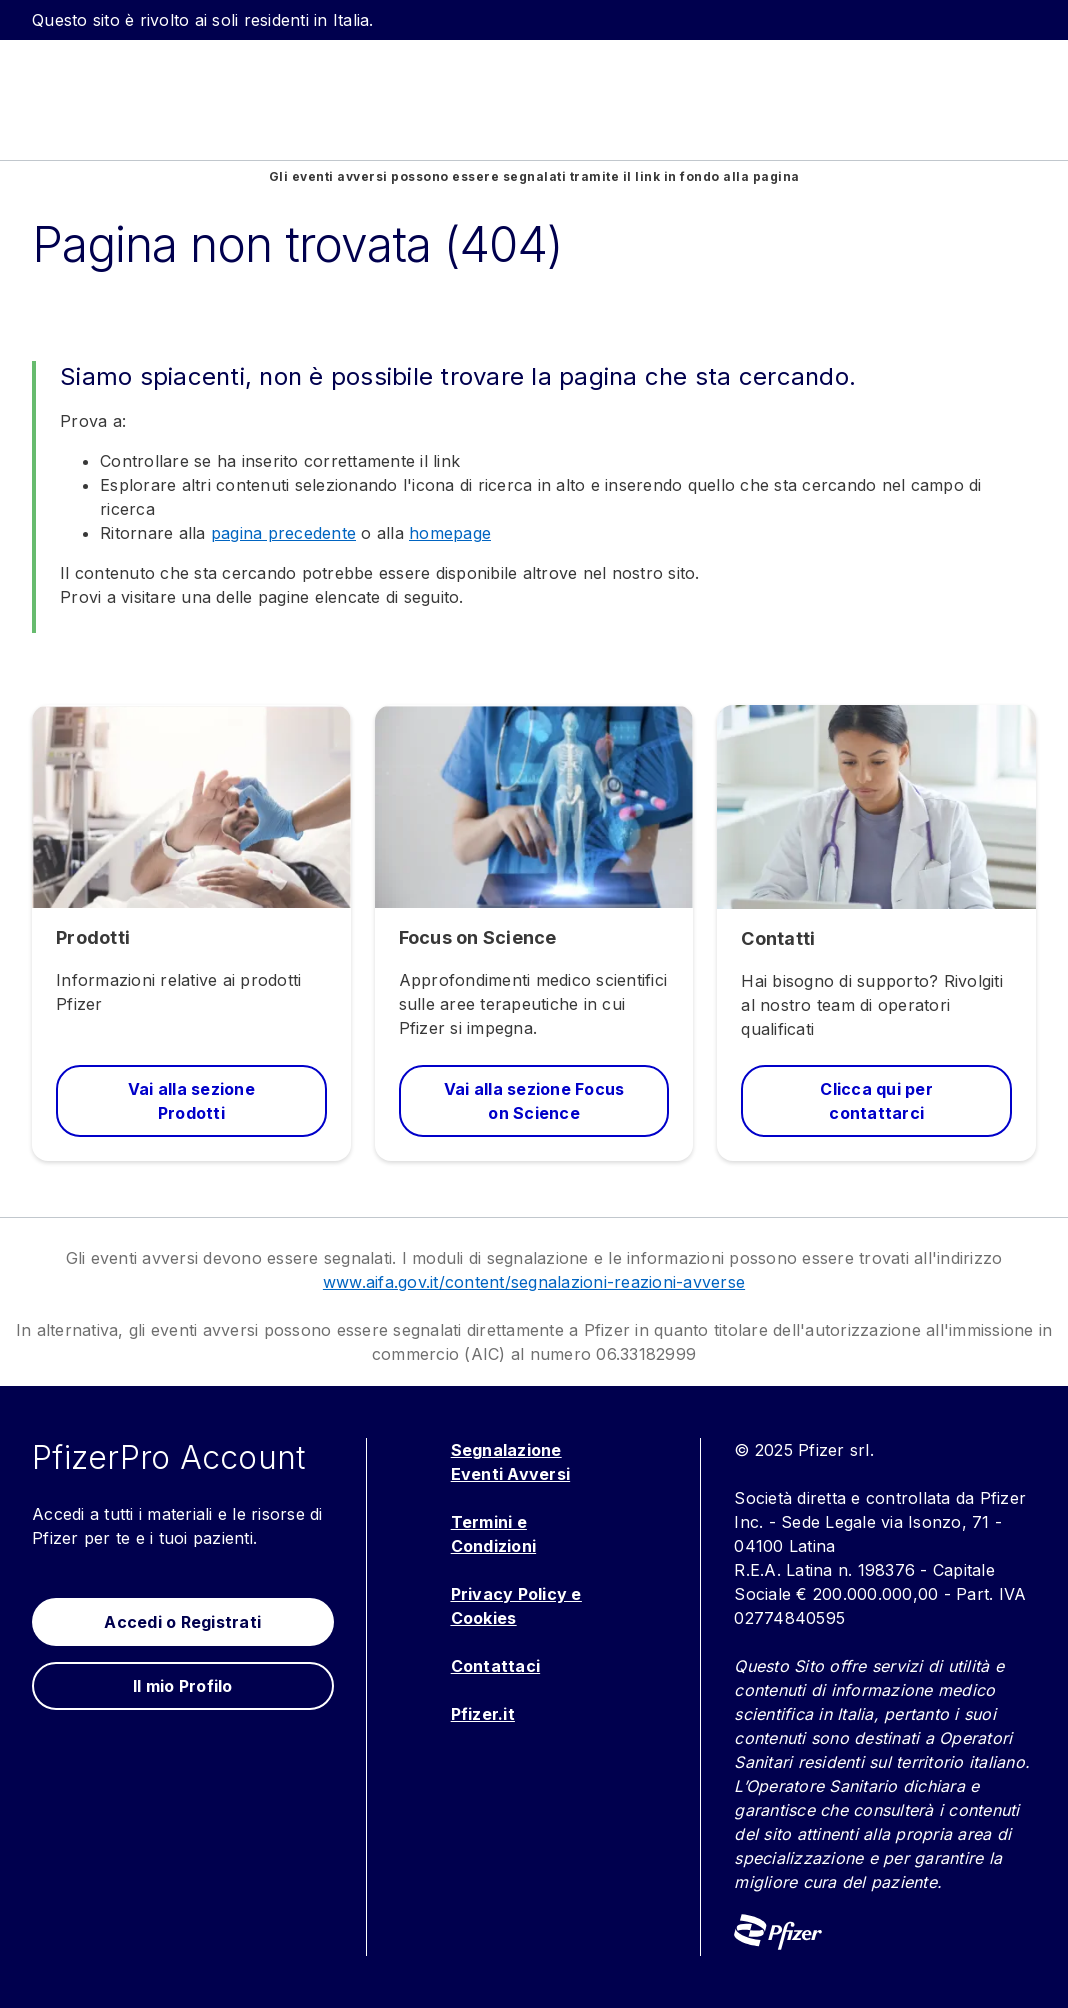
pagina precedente (283, 533)
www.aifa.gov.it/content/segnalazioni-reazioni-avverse (534, 1282)
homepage (450, 533)
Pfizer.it (483, 1714)
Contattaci (496, 1666)
